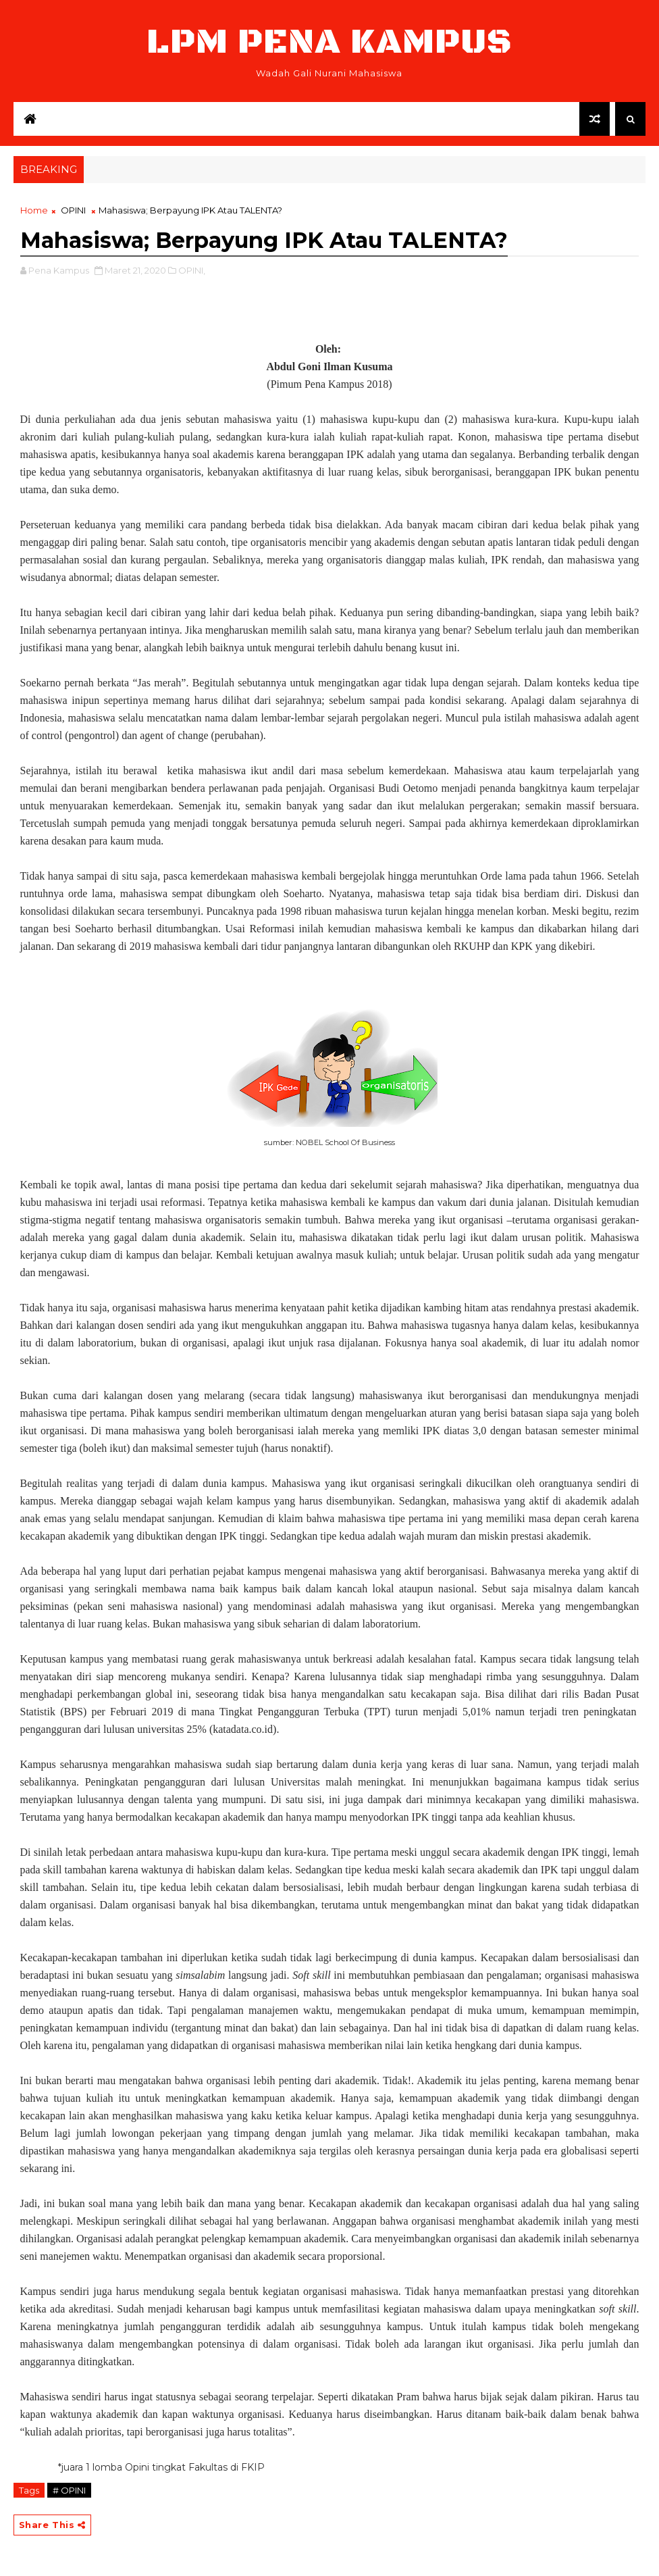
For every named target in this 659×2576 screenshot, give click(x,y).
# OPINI (69, 2490)
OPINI (73, 210)
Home (34, 210)
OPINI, (191, 270)
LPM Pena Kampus (329, 42)
